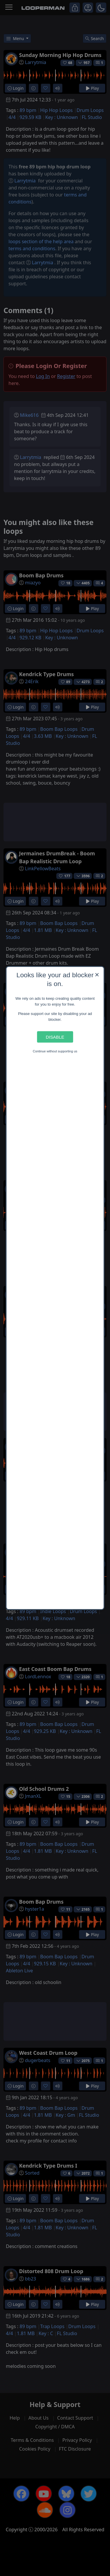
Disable (55, 1037)
